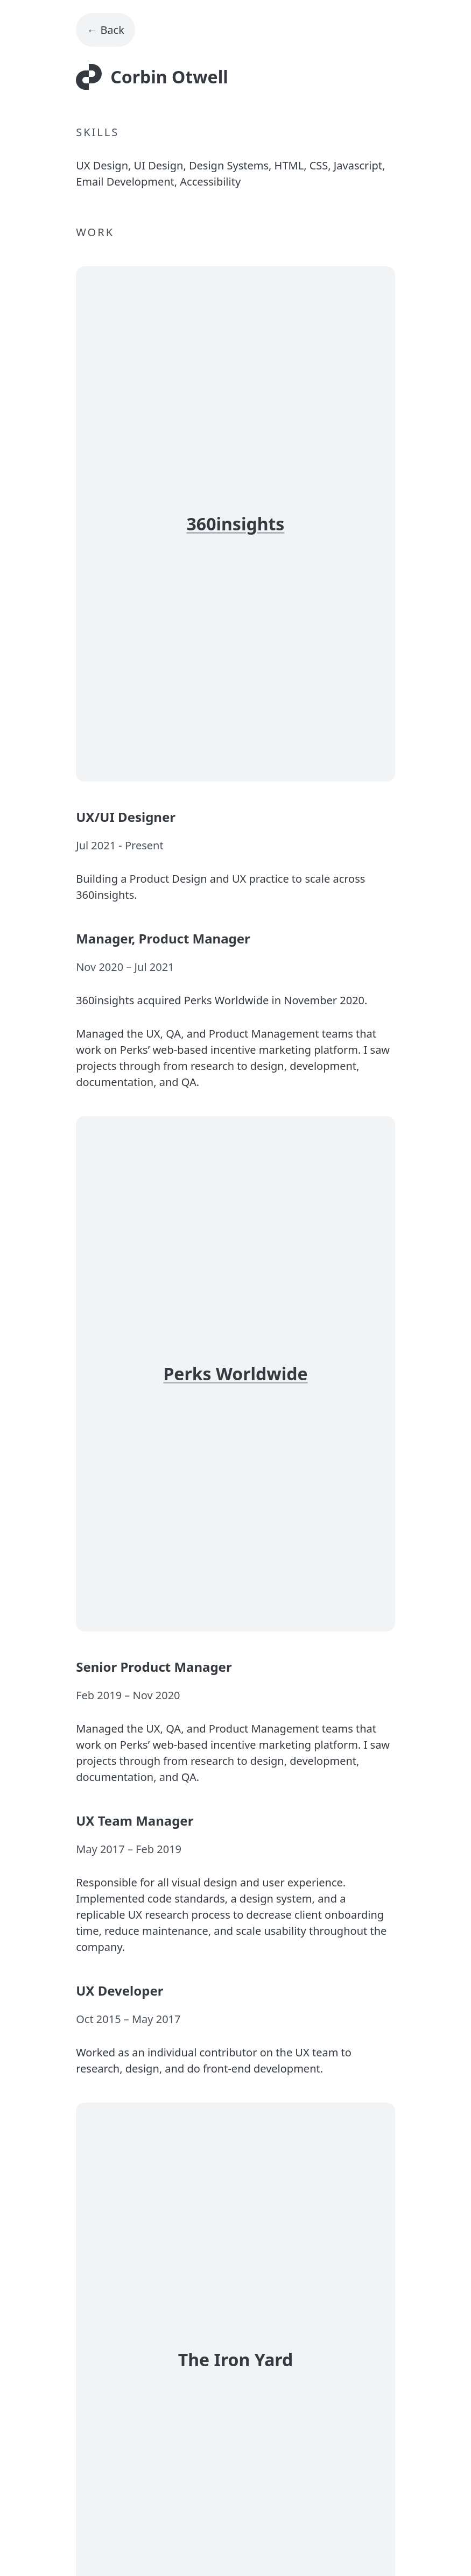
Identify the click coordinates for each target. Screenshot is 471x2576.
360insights (236, 523)
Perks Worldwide (235, 1373)
